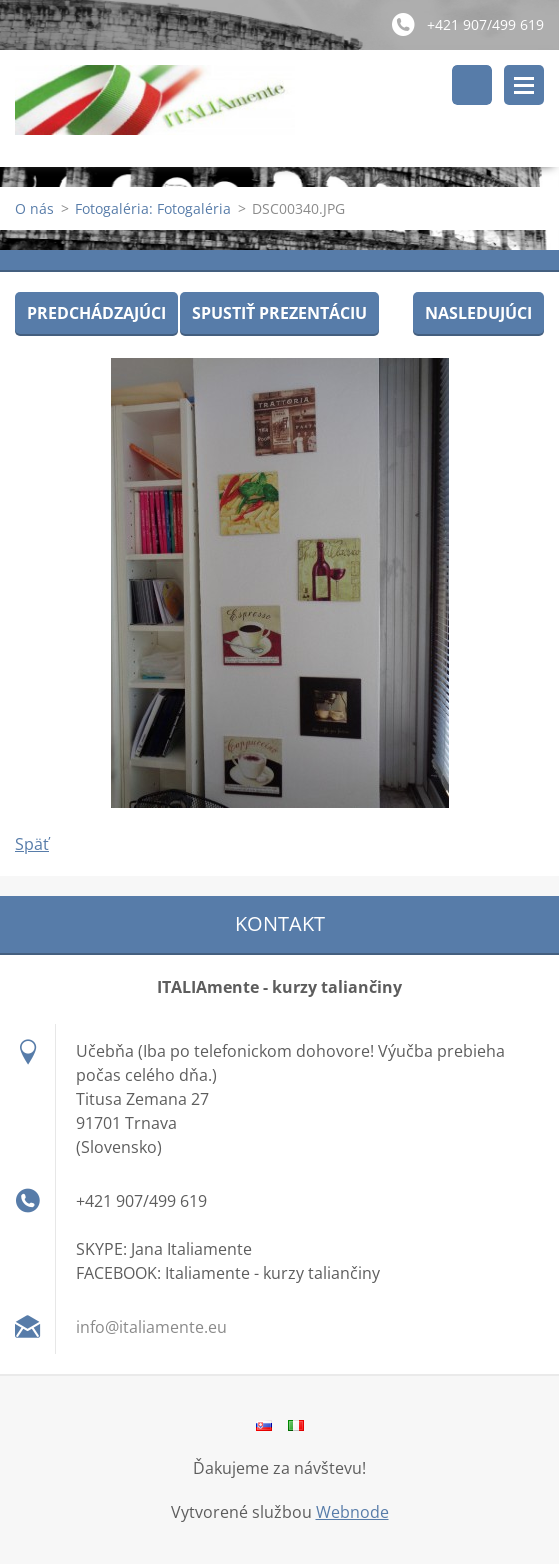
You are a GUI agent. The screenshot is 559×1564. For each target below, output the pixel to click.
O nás (34, 208)
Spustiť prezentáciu (279, 313)
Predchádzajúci (96, 313)
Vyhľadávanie (472, 85)
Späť (32, 844)
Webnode (352, 1512)
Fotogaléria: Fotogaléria (153, 208)
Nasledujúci (478, 313)
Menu (524, 85)
